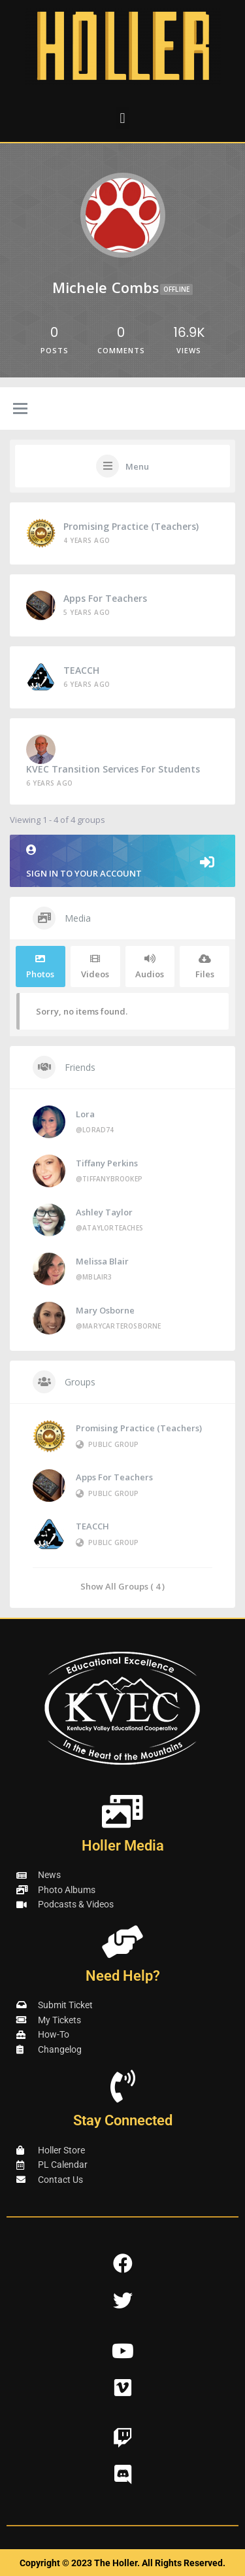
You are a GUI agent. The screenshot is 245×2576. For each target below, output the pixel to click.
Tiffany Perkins (107, 1163)
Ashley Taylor (104, 1212)
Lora (85, 1114)
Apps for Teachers (105, 598)
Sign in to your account (122, 861)
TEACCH (81, 670)
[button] (122, 118)
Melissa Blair (102, 1261)
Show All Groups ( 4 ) (122, 1586)
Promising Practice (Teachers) (131, 526)
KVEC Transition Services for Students (113, 769)
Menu (137, 466)
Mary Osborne (105, 1310)
